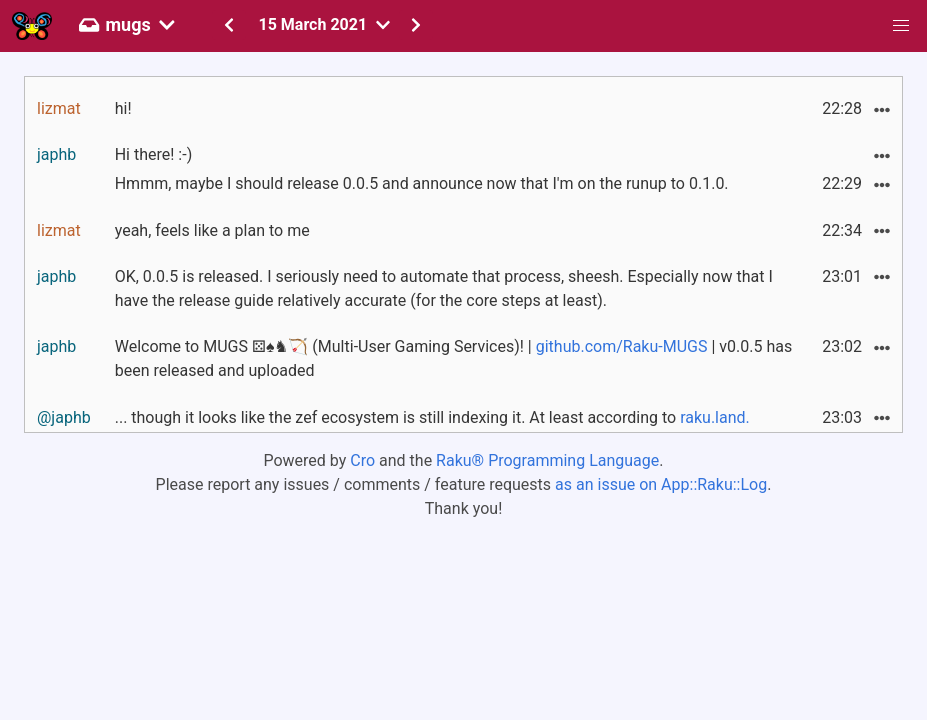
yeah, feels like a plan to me (212, 230)
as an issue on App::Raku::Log (661, 484)
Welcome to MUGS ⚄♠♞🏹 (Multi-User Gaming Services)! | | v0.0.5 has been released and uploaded (454, 358)
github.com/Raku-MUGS (622, 346)
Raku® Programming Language (547, 460)
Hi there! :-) (154, 154)
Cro (362, 460)
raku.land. (715, 417)
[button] (901, 26)
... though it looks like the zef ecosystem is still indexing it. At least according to (432, 417)
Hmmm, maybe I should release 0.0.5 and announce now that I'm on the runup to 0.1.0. (422, 183)
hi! (123, 108)
